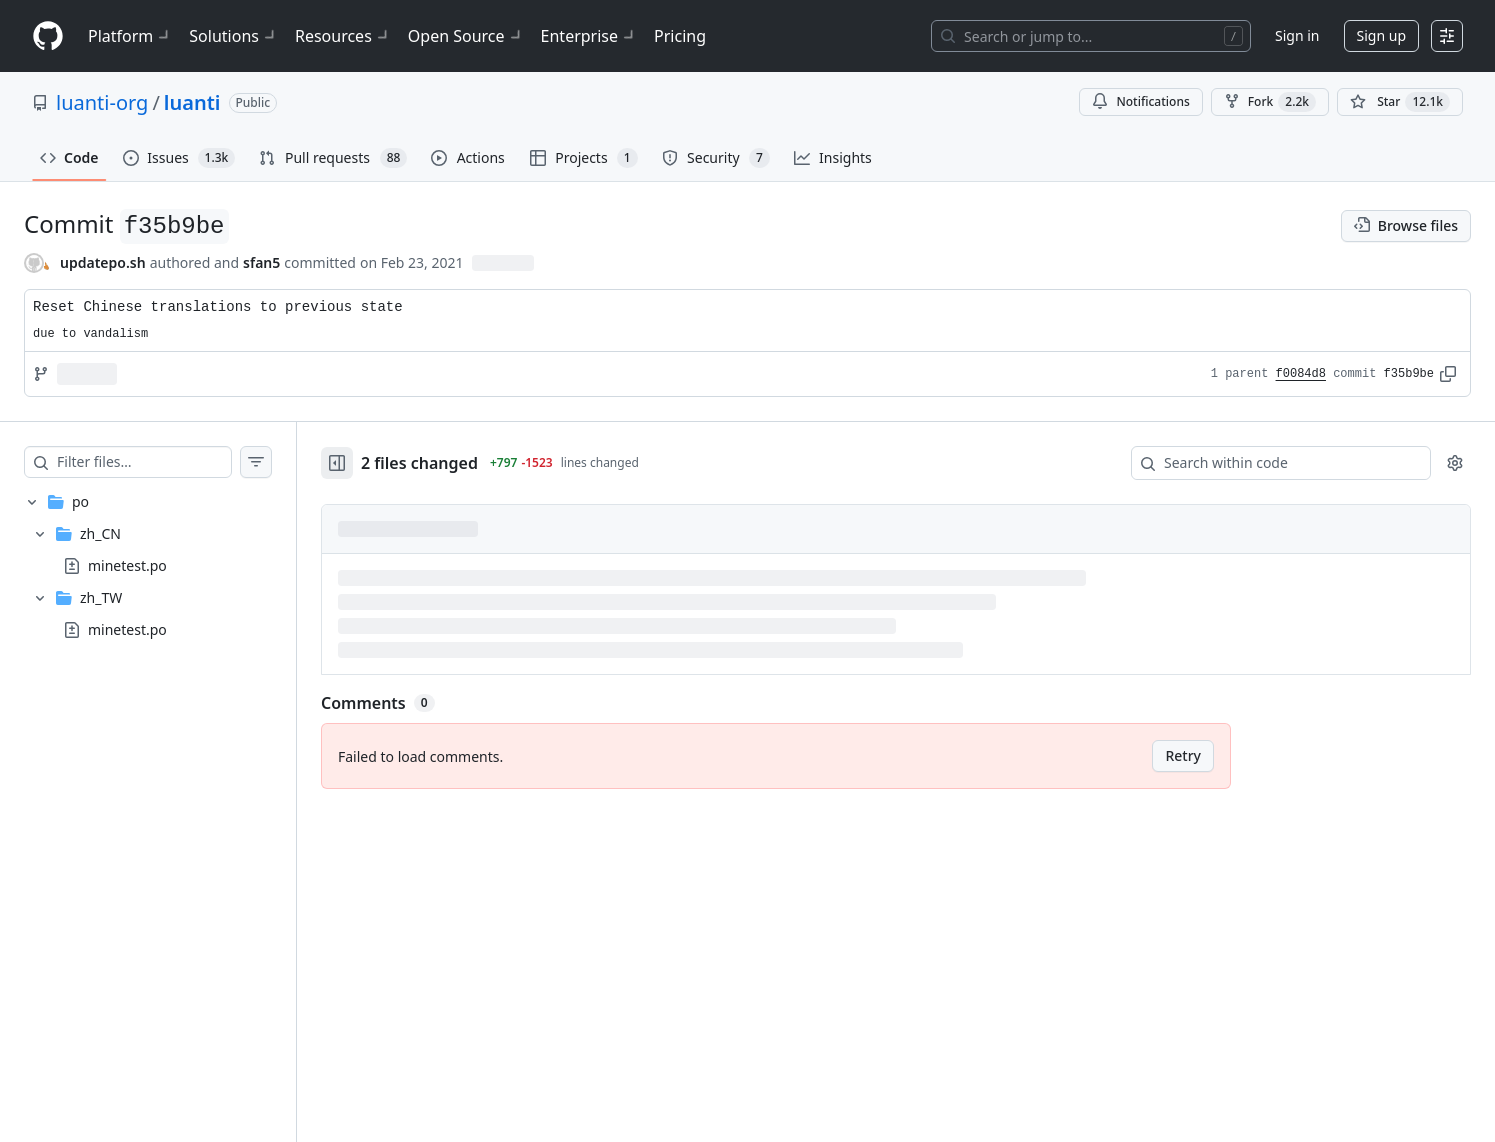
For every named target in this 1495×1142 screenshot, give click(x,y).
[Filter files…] (144, 462)
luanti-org (102, 102)
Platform (130, 36)
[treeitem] (148, 566)
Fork (1270, 102)
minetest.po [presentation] (127, 565)
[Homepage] (48, 36)
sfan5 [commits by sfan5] (261, 262)
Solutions (234, 36)
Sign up (1381, 35)
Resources (343, 36)
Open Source (466, 36)
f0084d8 (1301, 374)
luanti (192, 102)
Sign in (1297, 35)
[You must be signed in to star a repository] (1400, 102)
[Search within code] (1271, 463)
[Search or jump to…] (1091, 36)
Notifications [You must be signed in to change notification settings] (1140, 101)
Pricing (680, 36)
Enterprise (589, 36)
